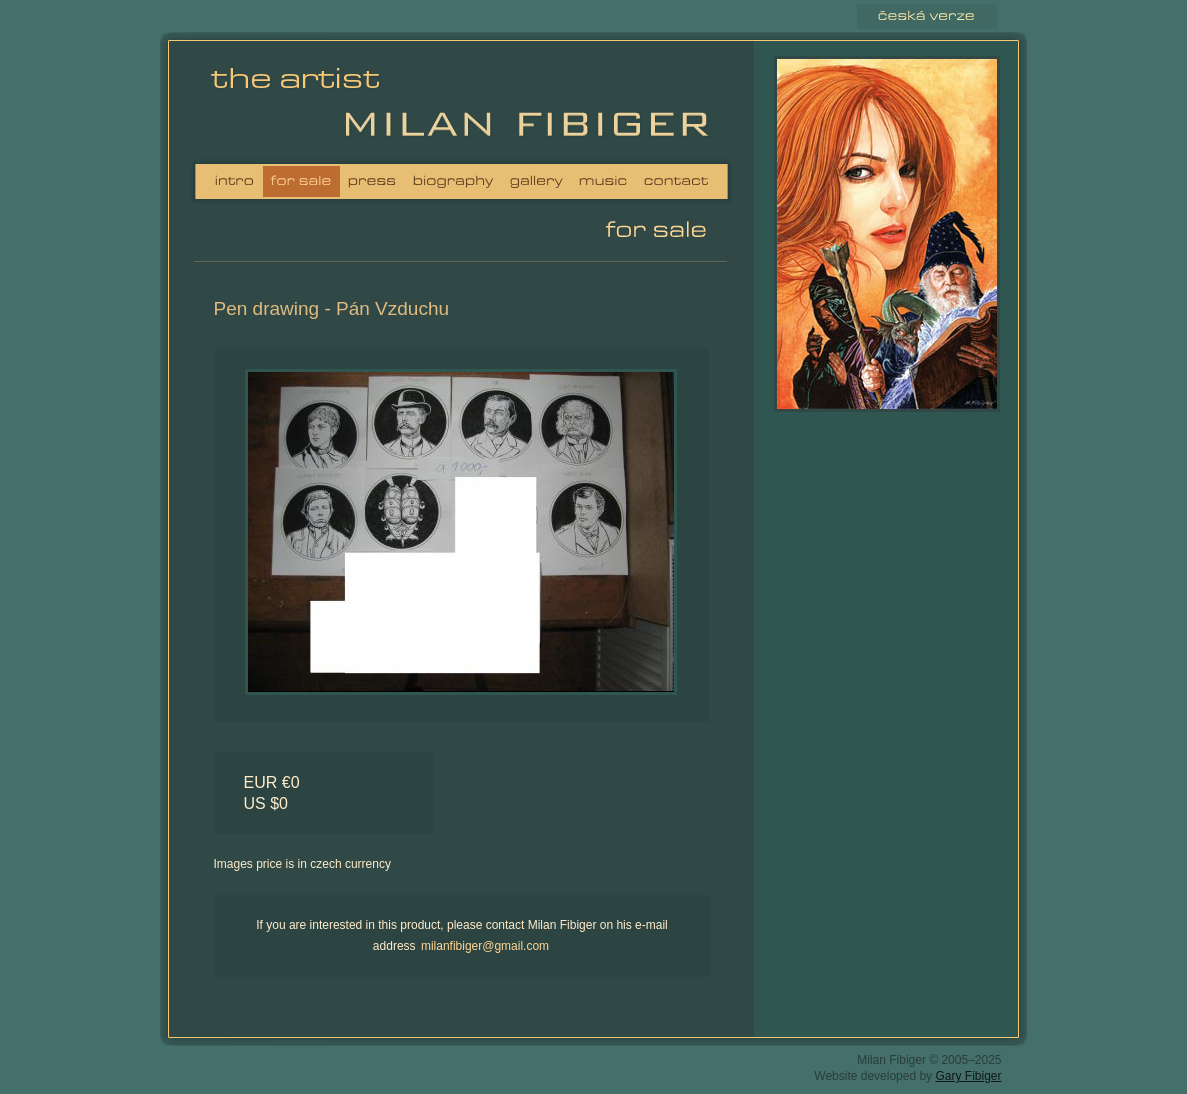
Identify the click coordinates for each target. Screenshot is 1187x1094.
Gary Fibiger (968, 1076)
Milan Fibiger (302, 104)
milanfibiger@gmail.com (485, 946)
